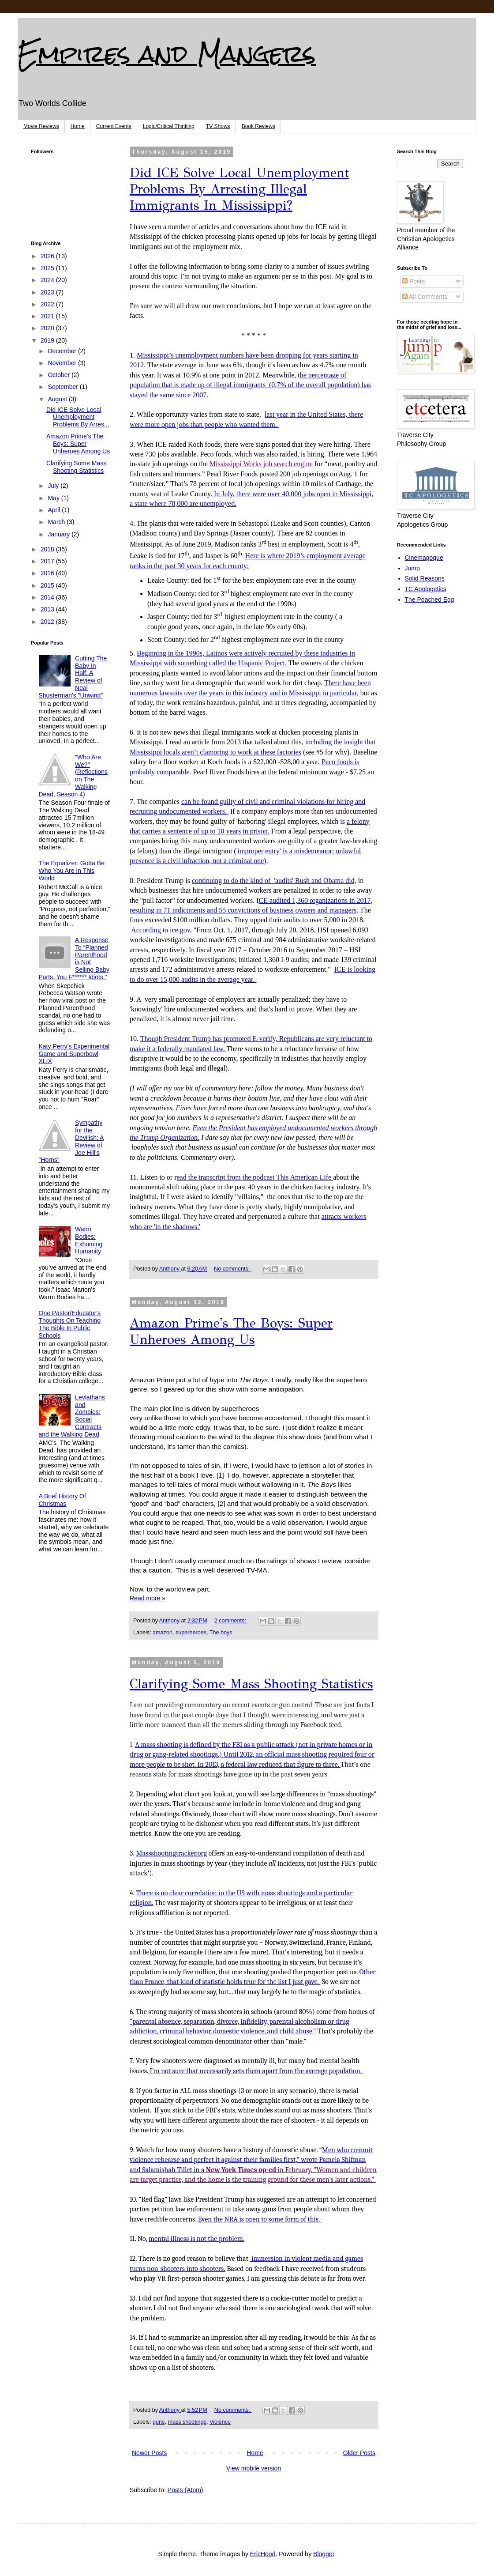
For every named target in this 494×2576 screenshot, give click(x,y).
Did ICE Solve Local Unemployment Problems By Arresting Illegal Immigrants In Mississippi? (239, 189)
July (54, 485)
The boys (221, 1632)
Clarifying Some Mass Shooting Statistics (251, 1684)
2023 (48, 292)
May (54, 498)
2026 (48, 256)
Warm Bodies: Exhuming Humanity (88, 1240)
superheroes (191, 1632)
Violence (220, 2422)
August (58, 399)
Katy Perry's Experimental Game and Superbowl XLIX (74, 1054)
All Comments (424, 296)
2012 (48, 621)
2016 (48, 573)
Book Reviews (258, 126)
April (55, 509)
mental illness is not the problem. (196, 2239)
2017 (48, 561)
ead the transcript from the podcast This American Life (255, 1177)
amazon (162, 1632)
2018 (48, 549)
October (59, 374)
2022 (48, 304)
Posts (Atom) (185, 2489)
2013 (48, 609)
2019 (48, 340)
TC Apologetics (425, 588)
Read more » (147, 1598)
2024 (48, 279)
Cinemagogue (424, 557)
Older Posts (359, 2452)
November (63, 362)
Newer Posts (149, 2452)
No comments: (232, 1269)
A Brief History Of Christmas (62, 1500)
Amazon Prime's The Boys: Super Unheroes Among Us (231, 1331)
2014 (48, 597)
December (63, 351)
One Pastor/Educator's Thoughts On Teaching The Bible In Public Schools (70, 1324)
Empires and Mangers (167, 53)
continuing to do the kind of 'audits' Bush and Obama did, (274, 880)
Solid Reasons (425, 578)
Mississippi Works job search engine (261, 464)
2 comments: (231, 1621)
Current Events (113, 126)
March (57, 521)
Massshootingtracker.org (171, 1853)
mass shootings (187, 2422)
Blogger (323, 2553)
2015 (48, 585)
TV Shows (218, 126)
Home (78, 126)
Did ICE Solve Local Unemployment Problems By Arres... (77, 417)
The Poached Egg (429, 599)
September (63, 386)
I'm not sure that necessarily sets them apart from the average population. (255, 2071)
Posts (413, 281)
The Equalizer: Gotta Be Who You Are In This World (72, 871)
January (59, 534)
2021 (48, 316)
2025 (48, 268)
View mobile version (253, 2468)
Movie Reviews (41, 126)
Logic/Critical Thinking (169, 126)
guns (159, 2422)
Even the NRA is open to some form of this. (260, 2219)
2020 (48, 328)
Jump (412, 568)
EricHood (263, 2553)
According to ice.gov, (162, 930)
